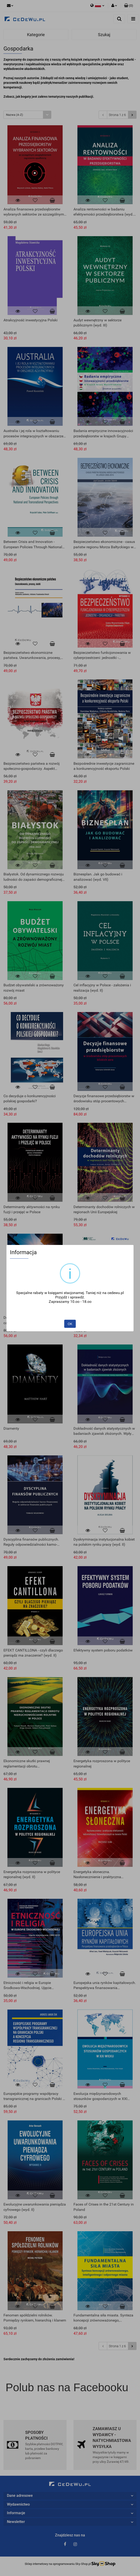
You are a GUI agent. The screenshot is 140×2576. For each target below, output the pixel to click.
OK (70, 1324)
